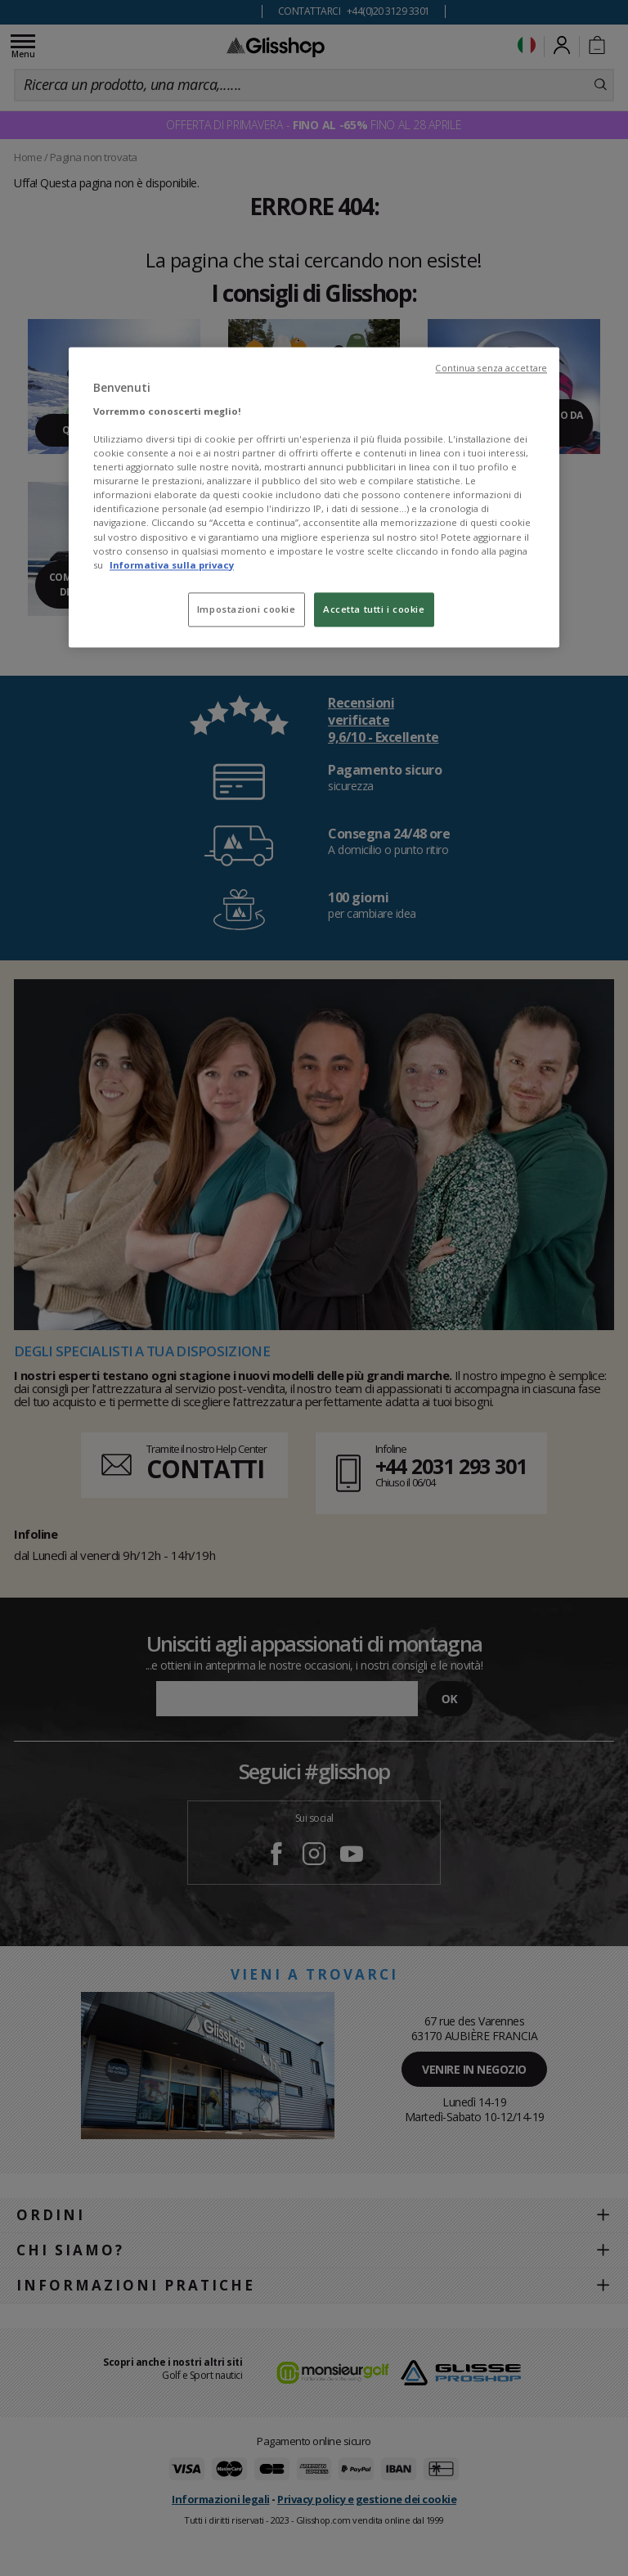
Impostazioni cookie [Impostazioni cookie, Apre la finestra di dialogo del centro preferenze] (246, 609)
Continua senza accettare (491, 369)
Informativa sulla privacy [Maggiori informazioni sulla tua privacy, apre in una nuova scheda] (172, 565)
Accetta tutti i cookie (374, 609)
